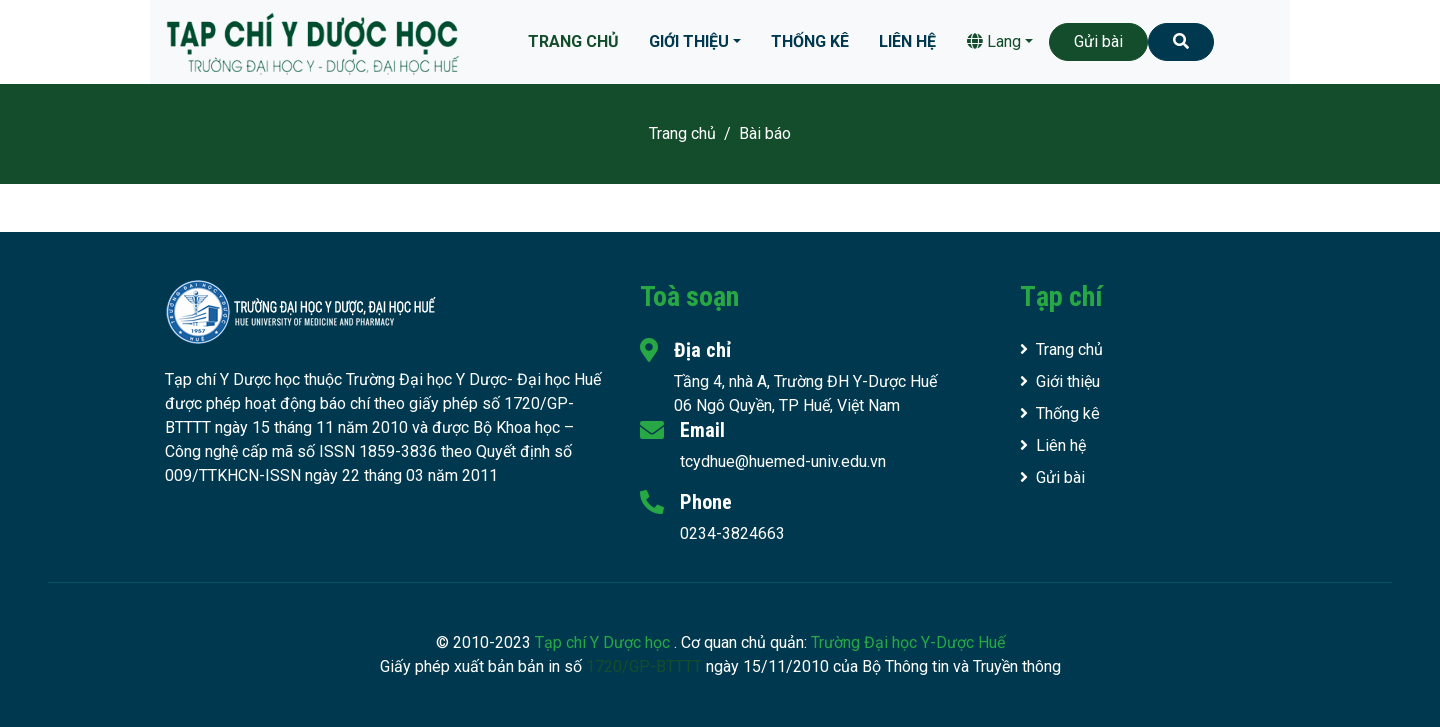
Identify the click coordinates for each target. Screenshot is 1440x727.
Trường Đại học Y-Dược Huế (908, 642)
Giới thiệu (689, 41)
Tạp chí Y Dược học (604, 642)
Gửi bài (1098, 41)
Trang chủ (573, 41)
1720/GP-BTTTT (644, 666)
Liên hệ (907, 41)
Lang (994, 41)
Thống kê (810, 41)
